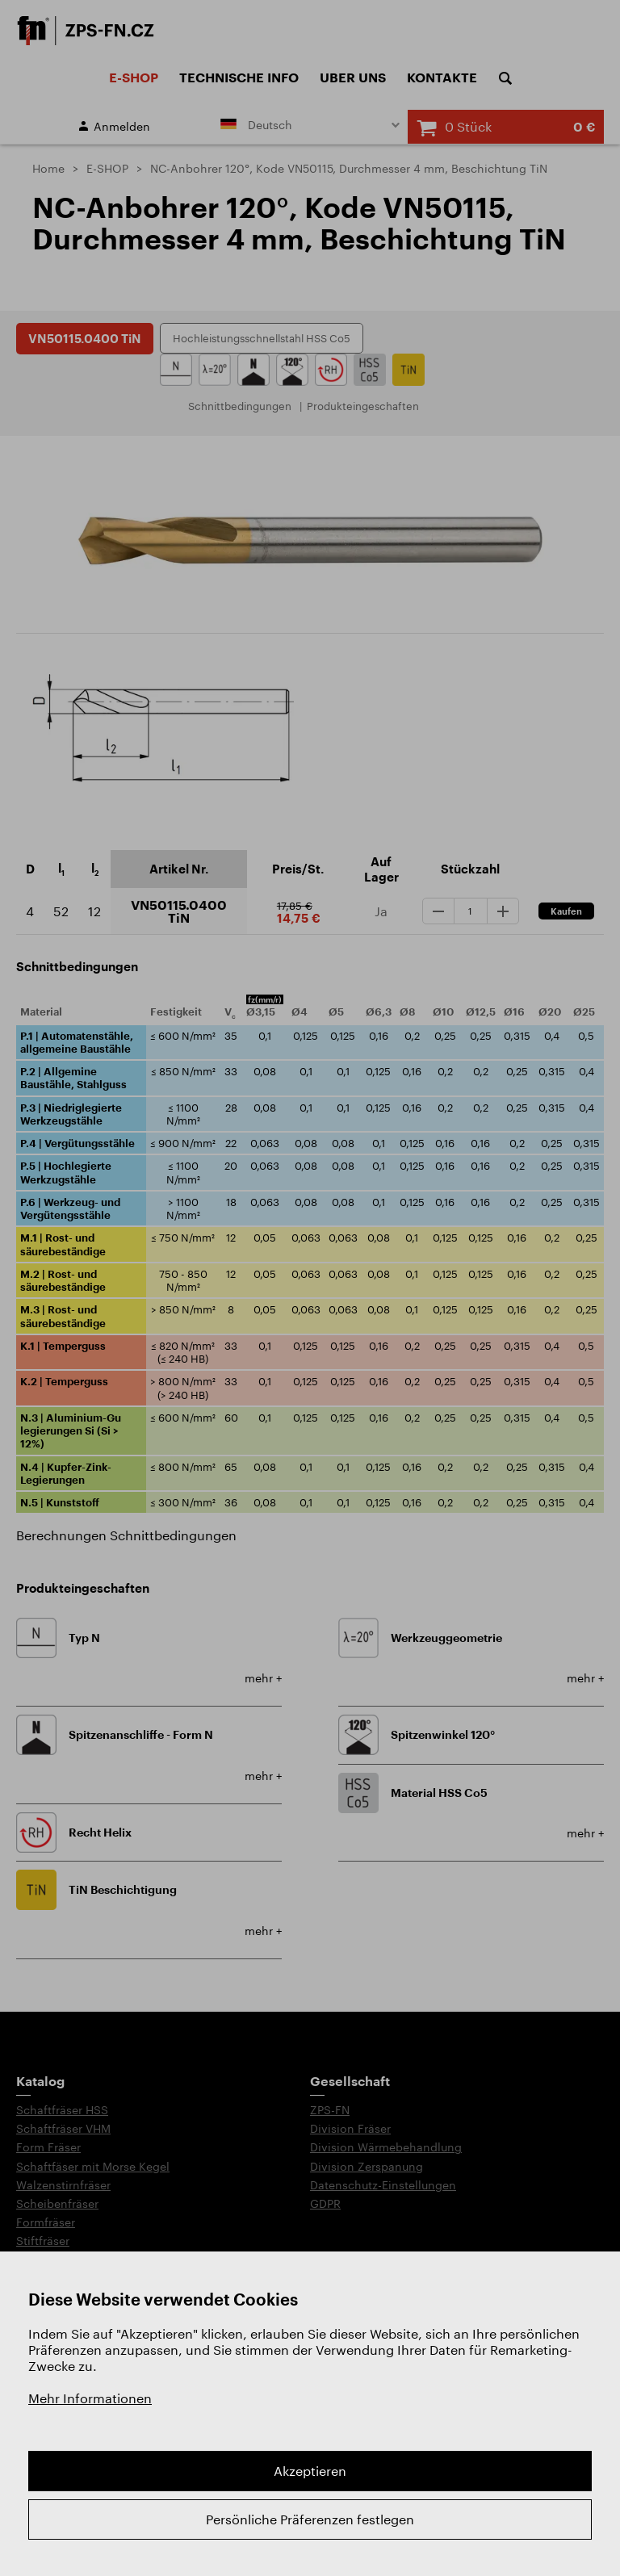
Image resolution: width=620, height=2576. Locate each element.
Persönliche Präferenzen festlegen (310, 2519)
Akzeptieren (310, 2470)
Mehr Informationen (90, 2398)
